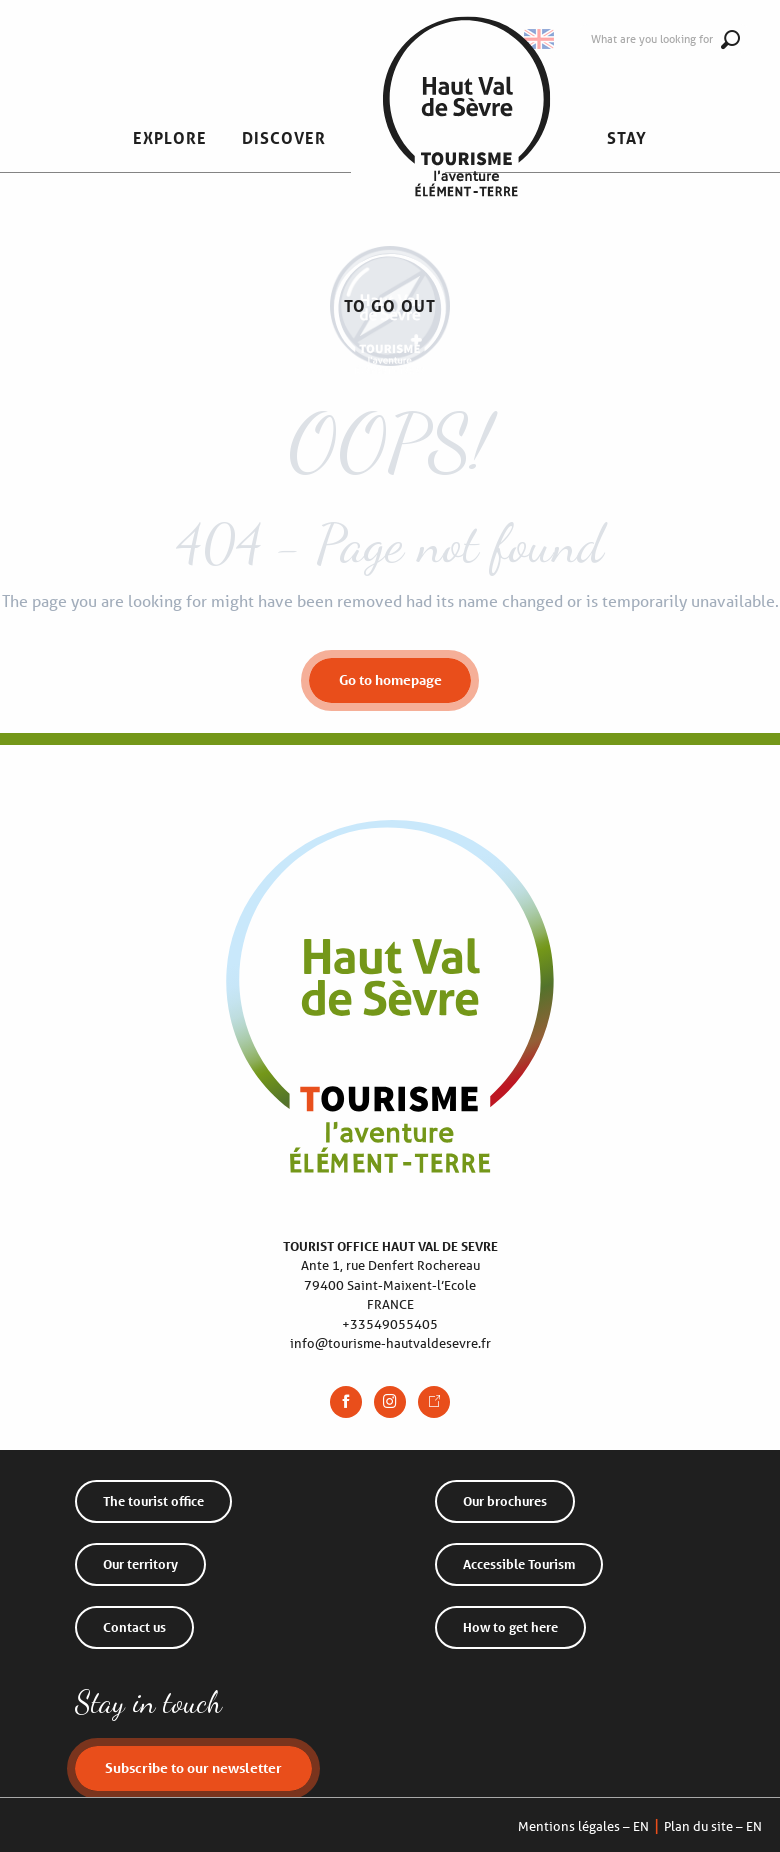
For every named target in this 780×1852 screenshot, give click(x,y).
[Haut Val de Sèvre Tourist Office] (390, 357)
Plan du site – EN (713, 1826)
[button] (170, 138)
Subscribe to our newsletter (193, 1767)
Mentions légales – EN (583, 1826)
